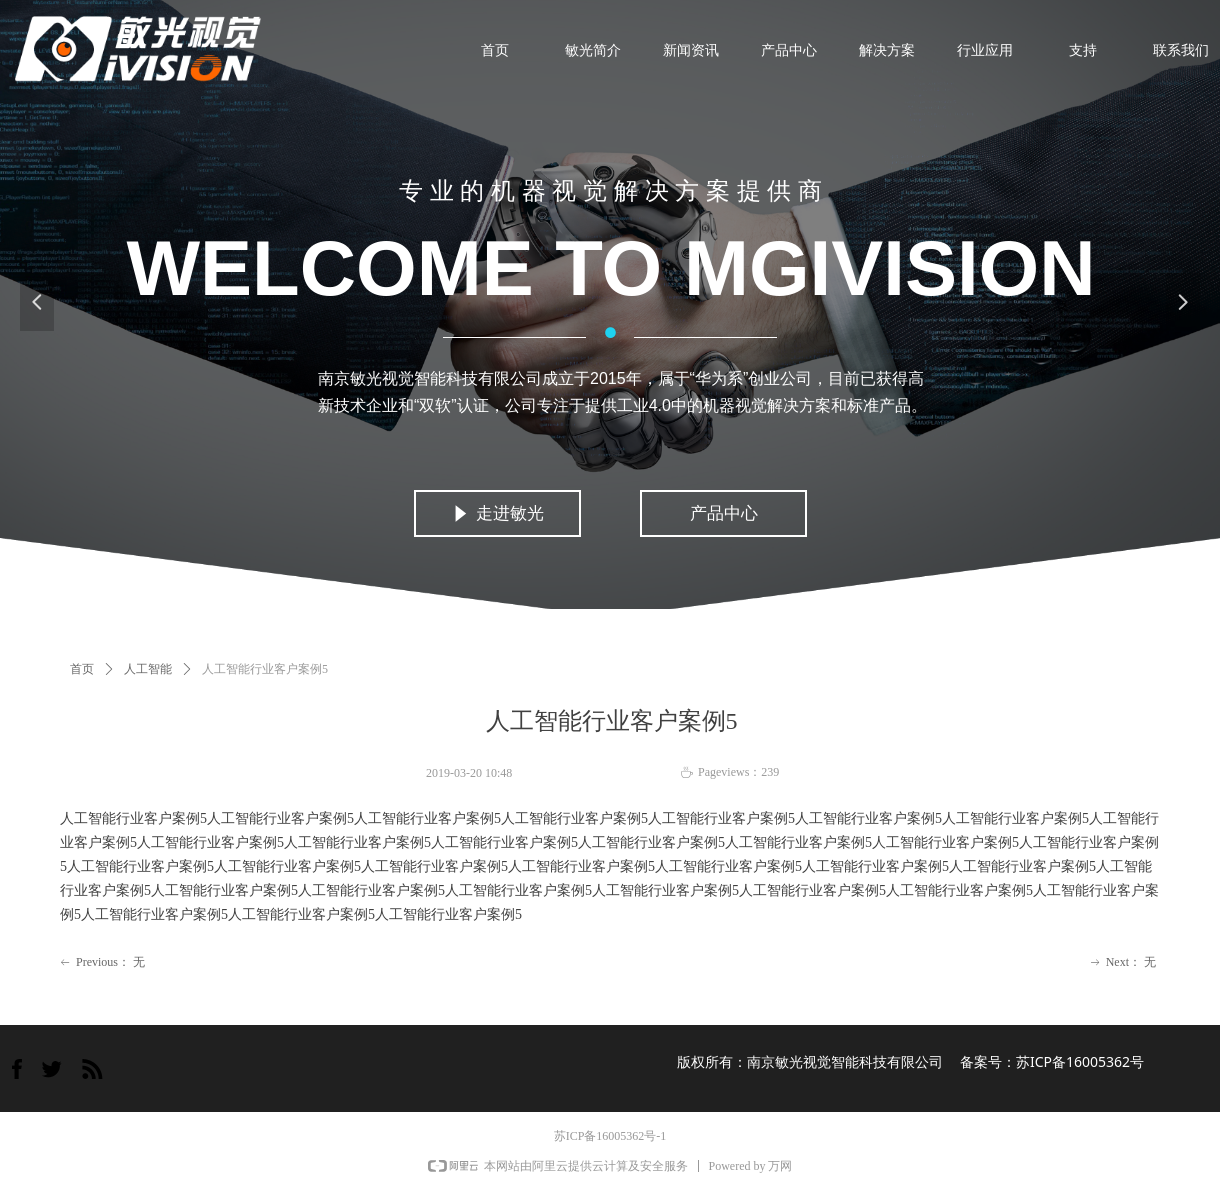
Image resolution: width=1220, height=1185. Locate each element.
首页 (82, 669)
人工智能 (148, 669)
